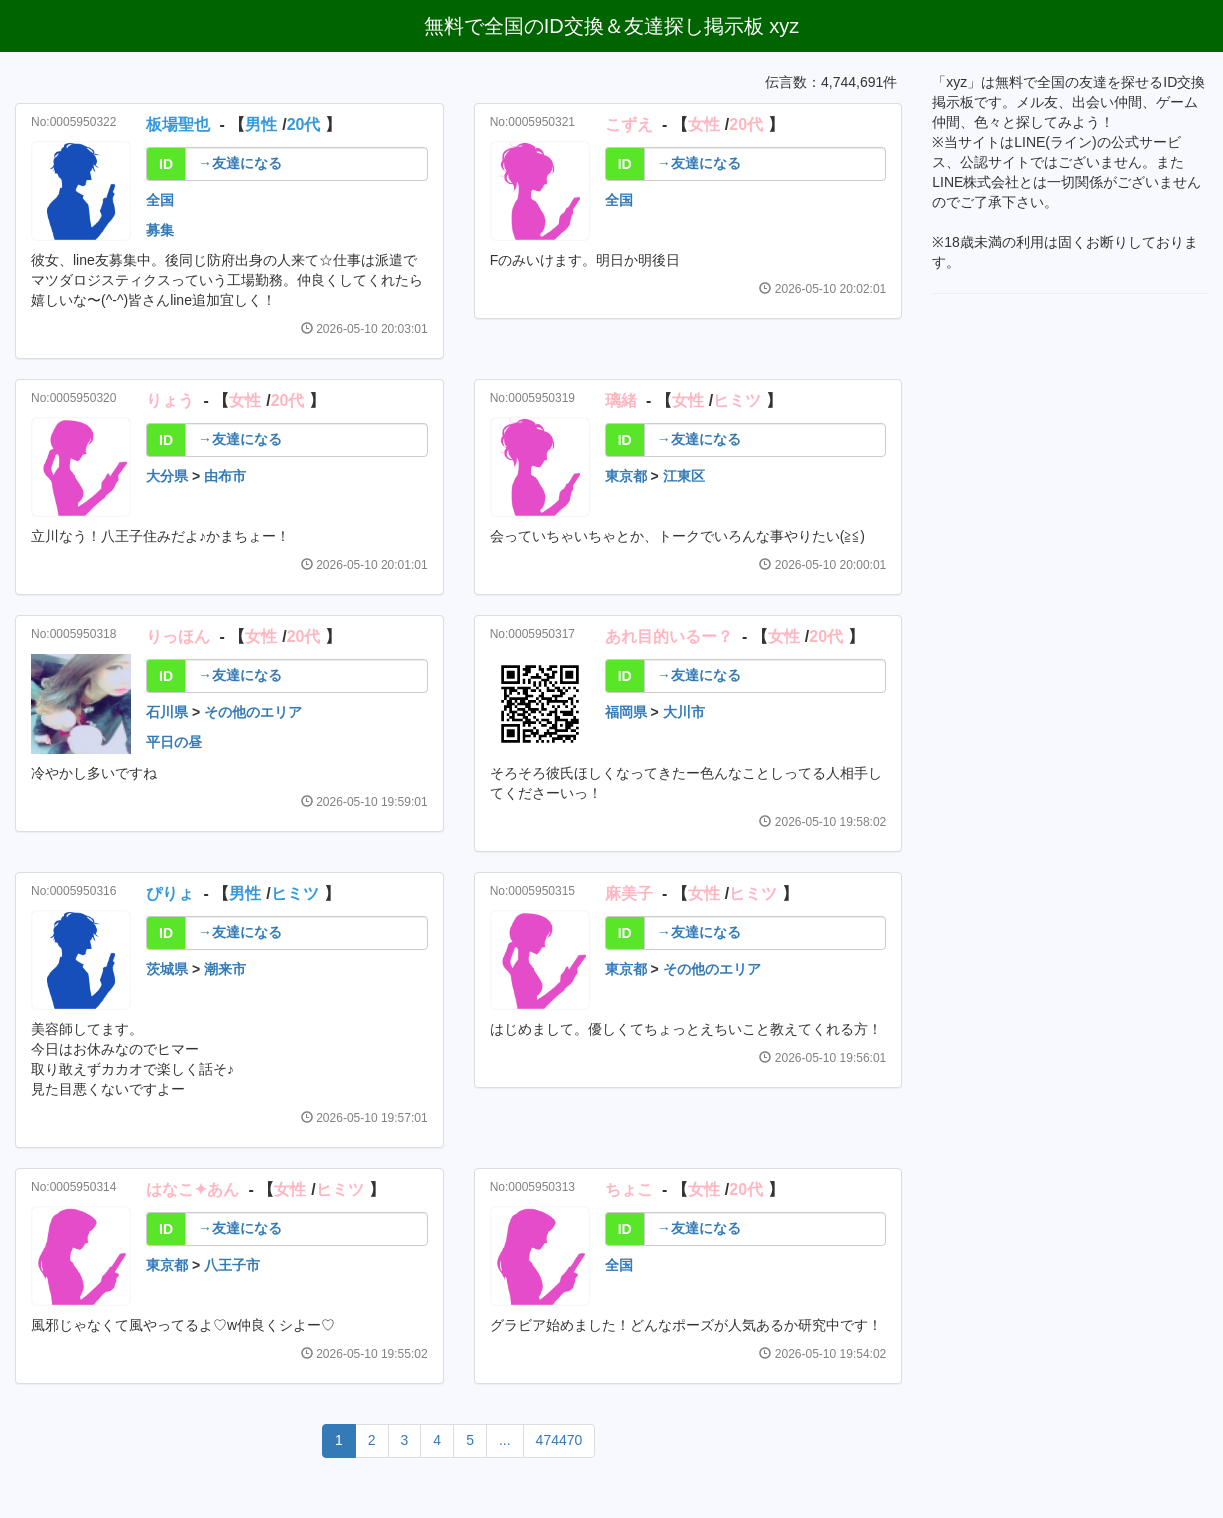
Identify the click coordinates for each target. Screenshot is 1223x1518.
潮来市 (225, 969)
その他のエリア (253, 712)
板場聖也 (178, 124)
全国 (160, 200)
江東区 (684, 476)
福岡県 (626, 712)
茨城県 (167, 969)
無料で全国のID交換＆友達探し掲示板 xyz (612, 26)
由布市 (225, 476)
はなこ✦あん (192, 1189)
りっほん (178, 636)
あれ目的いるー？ (669, 636)
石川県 (167, 712)
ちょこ (629, 1189)
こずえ (629, 124)
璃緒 (621, 400)
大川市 (684, 712)
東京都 (626, 476)
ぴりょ (170, 893)
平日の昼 (174, 742)
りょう (170, 400)
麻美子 (629, 893)
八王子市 (232, 1265)
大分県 (167, 476)
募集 (160, 230)
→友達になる (240, 163)
